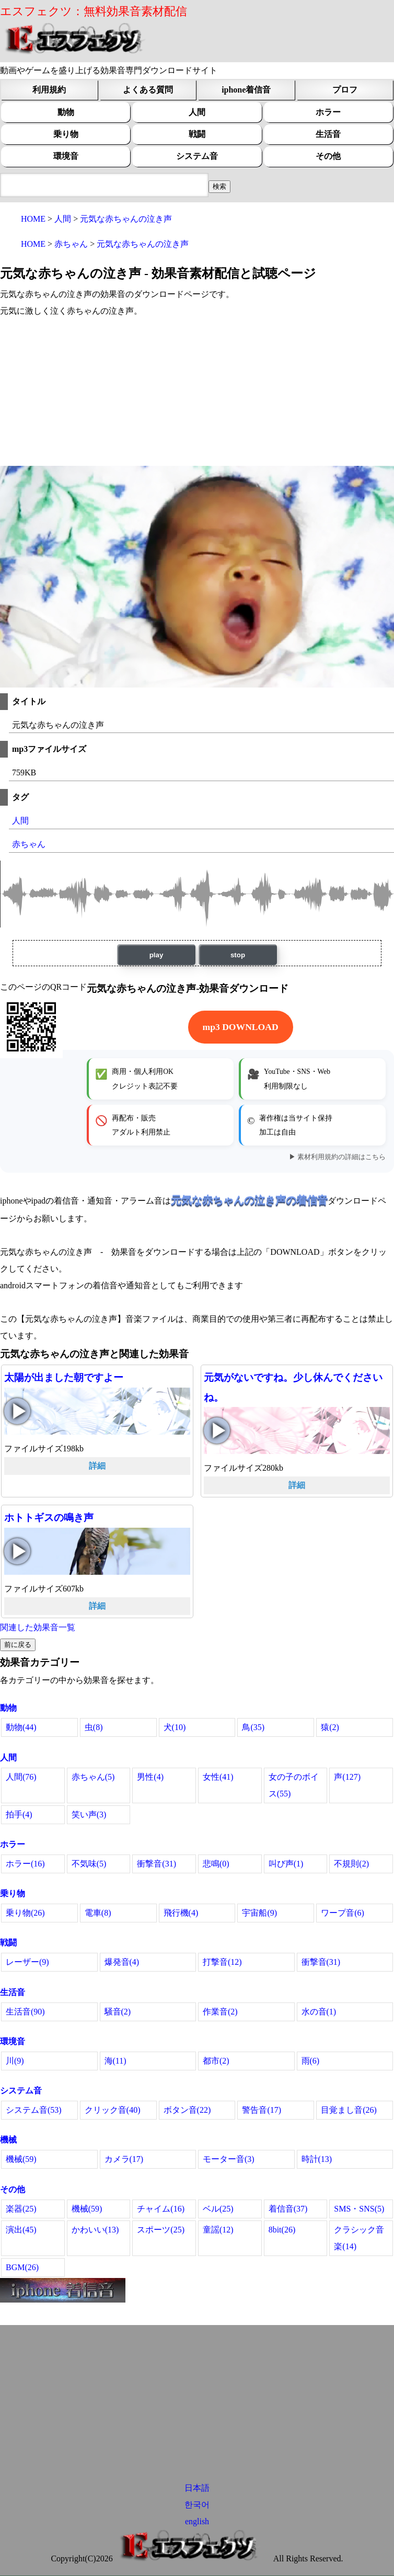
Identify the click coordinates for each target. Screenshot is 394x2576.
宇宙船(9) (259, 1912)
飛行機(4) (181, 1912)
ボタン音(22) (187, 2109)
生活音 (328, 134)
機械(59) (21, 2159)
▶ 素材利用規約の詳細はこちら (337, 1157)
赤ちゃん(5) (93, 1776)
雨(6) (311, 2060)
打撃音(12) (222, 1961)
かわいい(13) (95, 2229)
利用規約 (49, 89)
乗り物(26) (25, 1912)
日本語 (197, 2487)
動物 (65, 112)
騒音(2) (118, 2011)
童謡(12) (218, 2229)
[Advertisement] (197, 392)
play (156, 955)
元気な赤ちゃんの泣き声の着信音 (249, 1200)
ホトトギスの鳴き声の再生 (17, 1551)
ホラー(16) (25, 1863)
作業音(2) (220, 2011)
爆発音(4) (122, 1961)
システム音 (197, 156)
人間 (197, 112)
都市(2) (216, 2060)
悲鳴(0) (216, 1863)
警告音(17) (261, 2109)
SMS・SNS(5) (359, 2208)
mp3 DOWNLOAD (241, 1027)
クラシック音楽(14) (359, 2238)
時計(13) (317, 2159)
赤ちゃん (28, 844)
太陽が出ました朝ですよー (63, 1377)
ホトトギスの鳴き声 (49, 1517)
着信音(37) (288, 2208)
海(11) (115, 2060)
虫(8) (94, 1727)
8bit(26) (282, 2229)
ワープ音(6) (342, 1912)
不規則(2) (351, 1863)
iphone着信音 (246, 89)
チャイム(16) (160, 2208)
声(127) (347, 1776)
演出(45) (21, 2229)
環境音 (65, 156)
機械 (8, 2139)
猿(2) (330, 1727)
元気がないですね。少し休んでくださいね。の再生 (217, 1430)
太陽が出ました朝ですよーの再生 (17, 1411)
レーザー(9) (27, 1961)
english (197, 2521)
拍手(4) (19, 1814)
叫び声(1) (286, 1863)
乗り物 (65, 134)
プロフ (344, 89)
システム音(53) (34, 2109)
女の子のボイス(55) (294, 1785)
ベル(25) (218, 2208)
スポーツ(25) (160, 2229)
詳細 (97, 1465)
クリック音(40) (113, 2109)
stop (237, 955)
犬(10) (175, 1727)
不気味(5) (89, 1863)
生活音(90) (25, 2011)
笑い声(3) (89, 1814)
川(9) (15, 2060)
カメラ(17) (124, 2159)
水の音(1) (319, 2011)
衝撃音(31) (156, 1863)
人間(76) (21, 1776)
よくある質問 (148, 89)
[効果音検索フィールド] (219, 186)
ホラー (328, 112)
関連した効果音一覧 (37, 1627)
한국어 (197, 2504)
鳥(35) (253, 1727)
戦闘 (197, 134)
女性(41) (218, 1776)
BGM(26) (22, 2267)
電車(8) (98, 1912)
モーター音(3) (228, 2159)
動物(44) (21, 1727)
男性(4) (150, 1776)
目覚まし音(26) (349, 2109)
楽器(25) (21, 2208)
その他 (328, 156)
